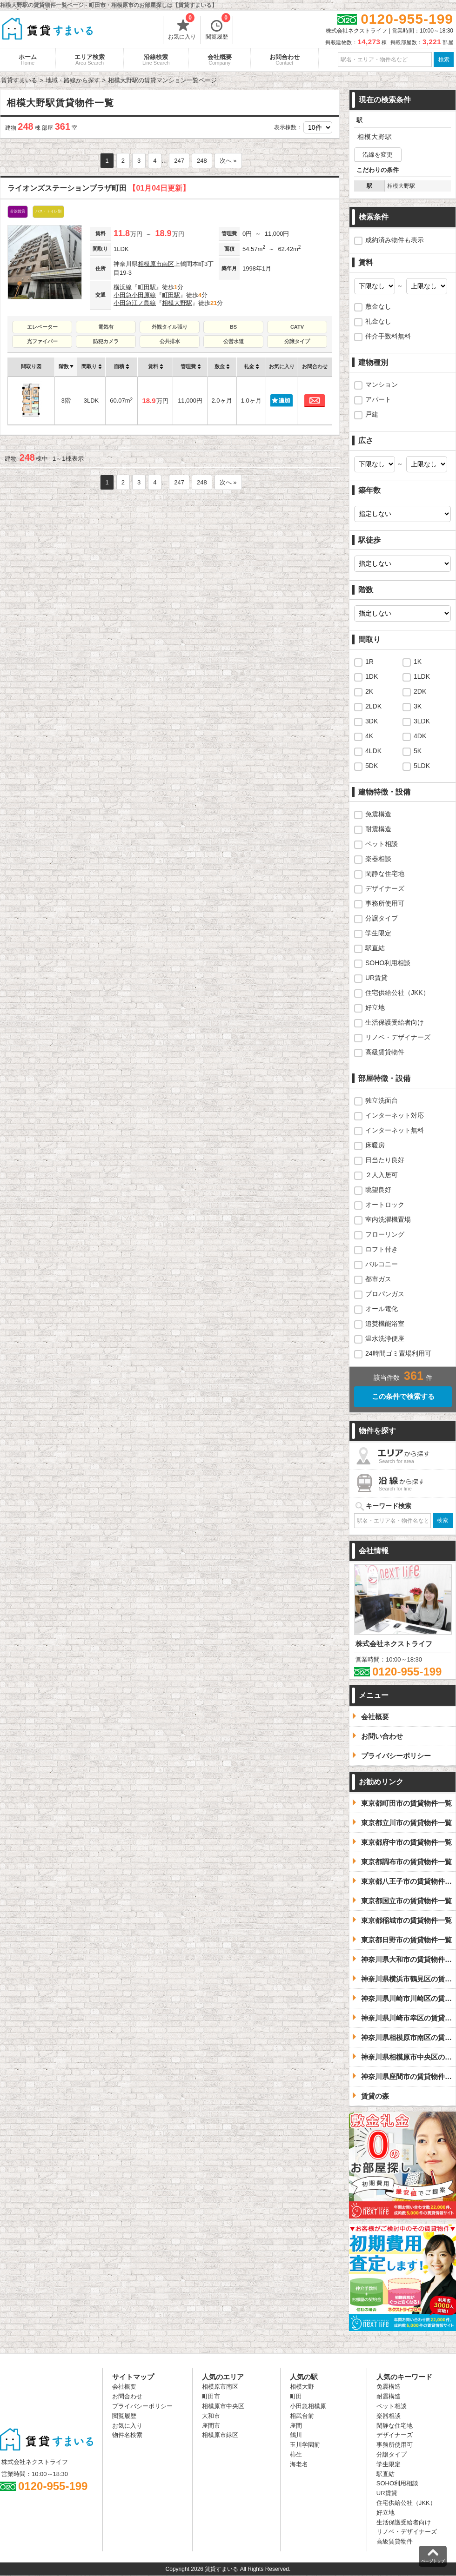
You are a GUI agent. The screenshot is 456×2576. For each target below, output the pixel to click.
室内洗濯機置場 (388, 1219)
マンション (381, 384)
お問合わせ (284, 59)
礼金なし (378, 321)
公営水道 (233, 341)
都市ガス (378, 1279)
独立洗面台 (381, 1100)
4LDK (373, 751)
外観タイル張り (170, 327)
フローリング (384, 1234)
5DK (371, 765)
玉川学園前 (305, 2444)
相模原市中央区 (223, 2406)
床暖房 (375, 1145)
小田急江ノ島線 (135, 302)
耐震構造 (378, 829)
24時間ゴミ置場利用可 (398, 1353)
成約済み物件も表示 (394, 240)
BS (233, 327)
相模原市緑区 (220, 2434)
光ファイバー (42, 341)
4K (369, 736)
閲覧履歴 (218, 28)
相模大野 (302, 2386)
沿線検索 (156, 59)
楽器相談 (378, 858)
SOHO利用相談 (387, 963)
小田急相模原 (308, 2406)
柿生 (296, 2454)
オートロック (384, 1204)
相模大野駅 (177, 302)
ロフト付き (381, 1249)
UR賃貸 (376, 977)
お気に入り (182, 28)
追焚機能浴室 (384, 1323)
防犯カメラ (106, 341)
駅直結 (375, 948)
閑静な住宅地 (384, 873)
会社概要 (220, 59)
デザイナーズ (384, 888)
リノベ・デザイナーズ (397, 1037)
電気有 (106, 327)
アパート (378, 399)
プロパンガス (384, 1294)
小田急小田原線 (135, 294)
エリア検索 (89, 59)
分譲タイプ (297, 341)
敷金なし (378, 306)
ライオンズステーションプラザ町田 (98, 188)
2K (369, 691)
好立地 (375, 1007)
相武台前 (302, 2415)
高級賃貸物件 (384, 1052)
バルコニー (381, 1264)
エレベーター (42, 327)
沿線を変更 (377, 154)
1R (369, 661)
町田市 (211, 2396)
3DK (371, 721)
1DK (371, 676)
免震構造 (378, 814)
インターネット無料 (394, 1130)
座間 (296, 2425)
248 (202, 160)
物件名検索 (127, 2434)
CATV (297, 327)
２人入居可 (381, 1175)
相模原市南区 (156, 263)
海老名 (299, 2464)
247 (179, 160)
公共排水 (170, 341)
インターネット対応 (394, 1115)
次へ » (228, 160)
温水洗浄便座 (384, 1338)
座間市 (211, 2425)
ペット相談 (381, 844)
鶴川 (296, 2434)
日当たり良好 (384, 1160)
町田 (296, 2396)
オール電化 (381, 1308)
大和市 (211, 2415)
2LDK (373, 706)
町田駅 (147, 287)
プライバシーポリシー (142, 2406)
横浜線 (123, 287)
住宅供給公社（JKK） (397, 992)
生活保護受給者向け (394, 1022)
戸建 (371, 414)
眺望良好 (378, 1189)
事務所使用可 (384, 903)
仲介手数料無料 (388, 336)
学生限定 (378, 933)
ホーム (28, 59)
